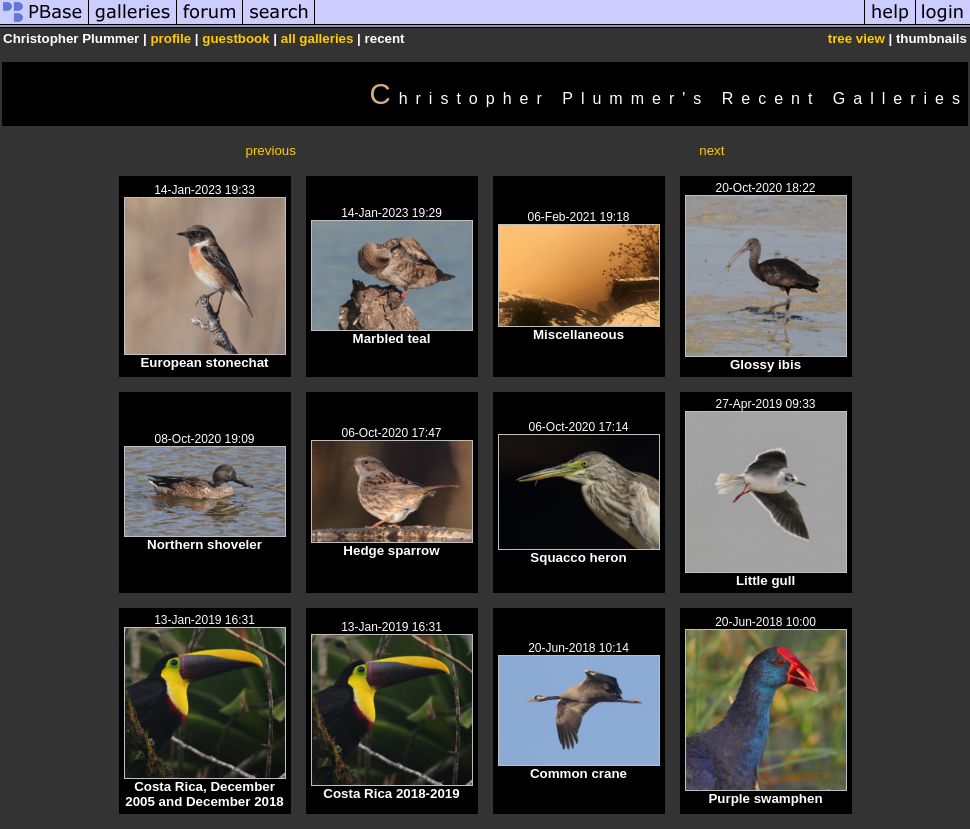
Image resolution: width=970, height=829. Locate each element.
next (711, 150)
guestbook (235, 38)
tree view (856, 38)
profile (170, 38)
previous (271, 150)
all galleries (317, 38)
